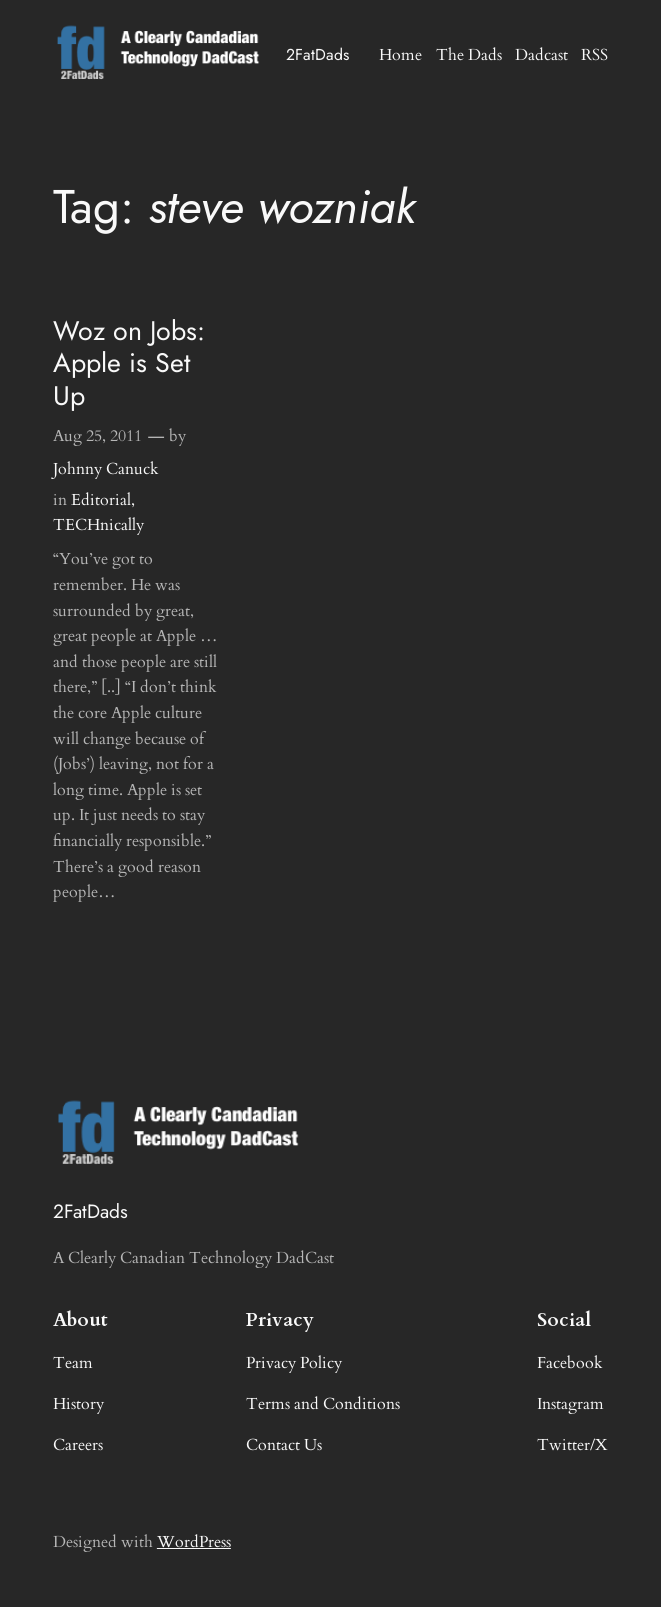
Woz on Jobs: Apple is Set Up (129, 363)
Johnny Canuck (106, 469)
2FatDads (317, 54)
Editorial (101, 500)
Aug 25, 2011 (97, 436)
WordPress (194, 1542)
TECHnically (98, 525)
